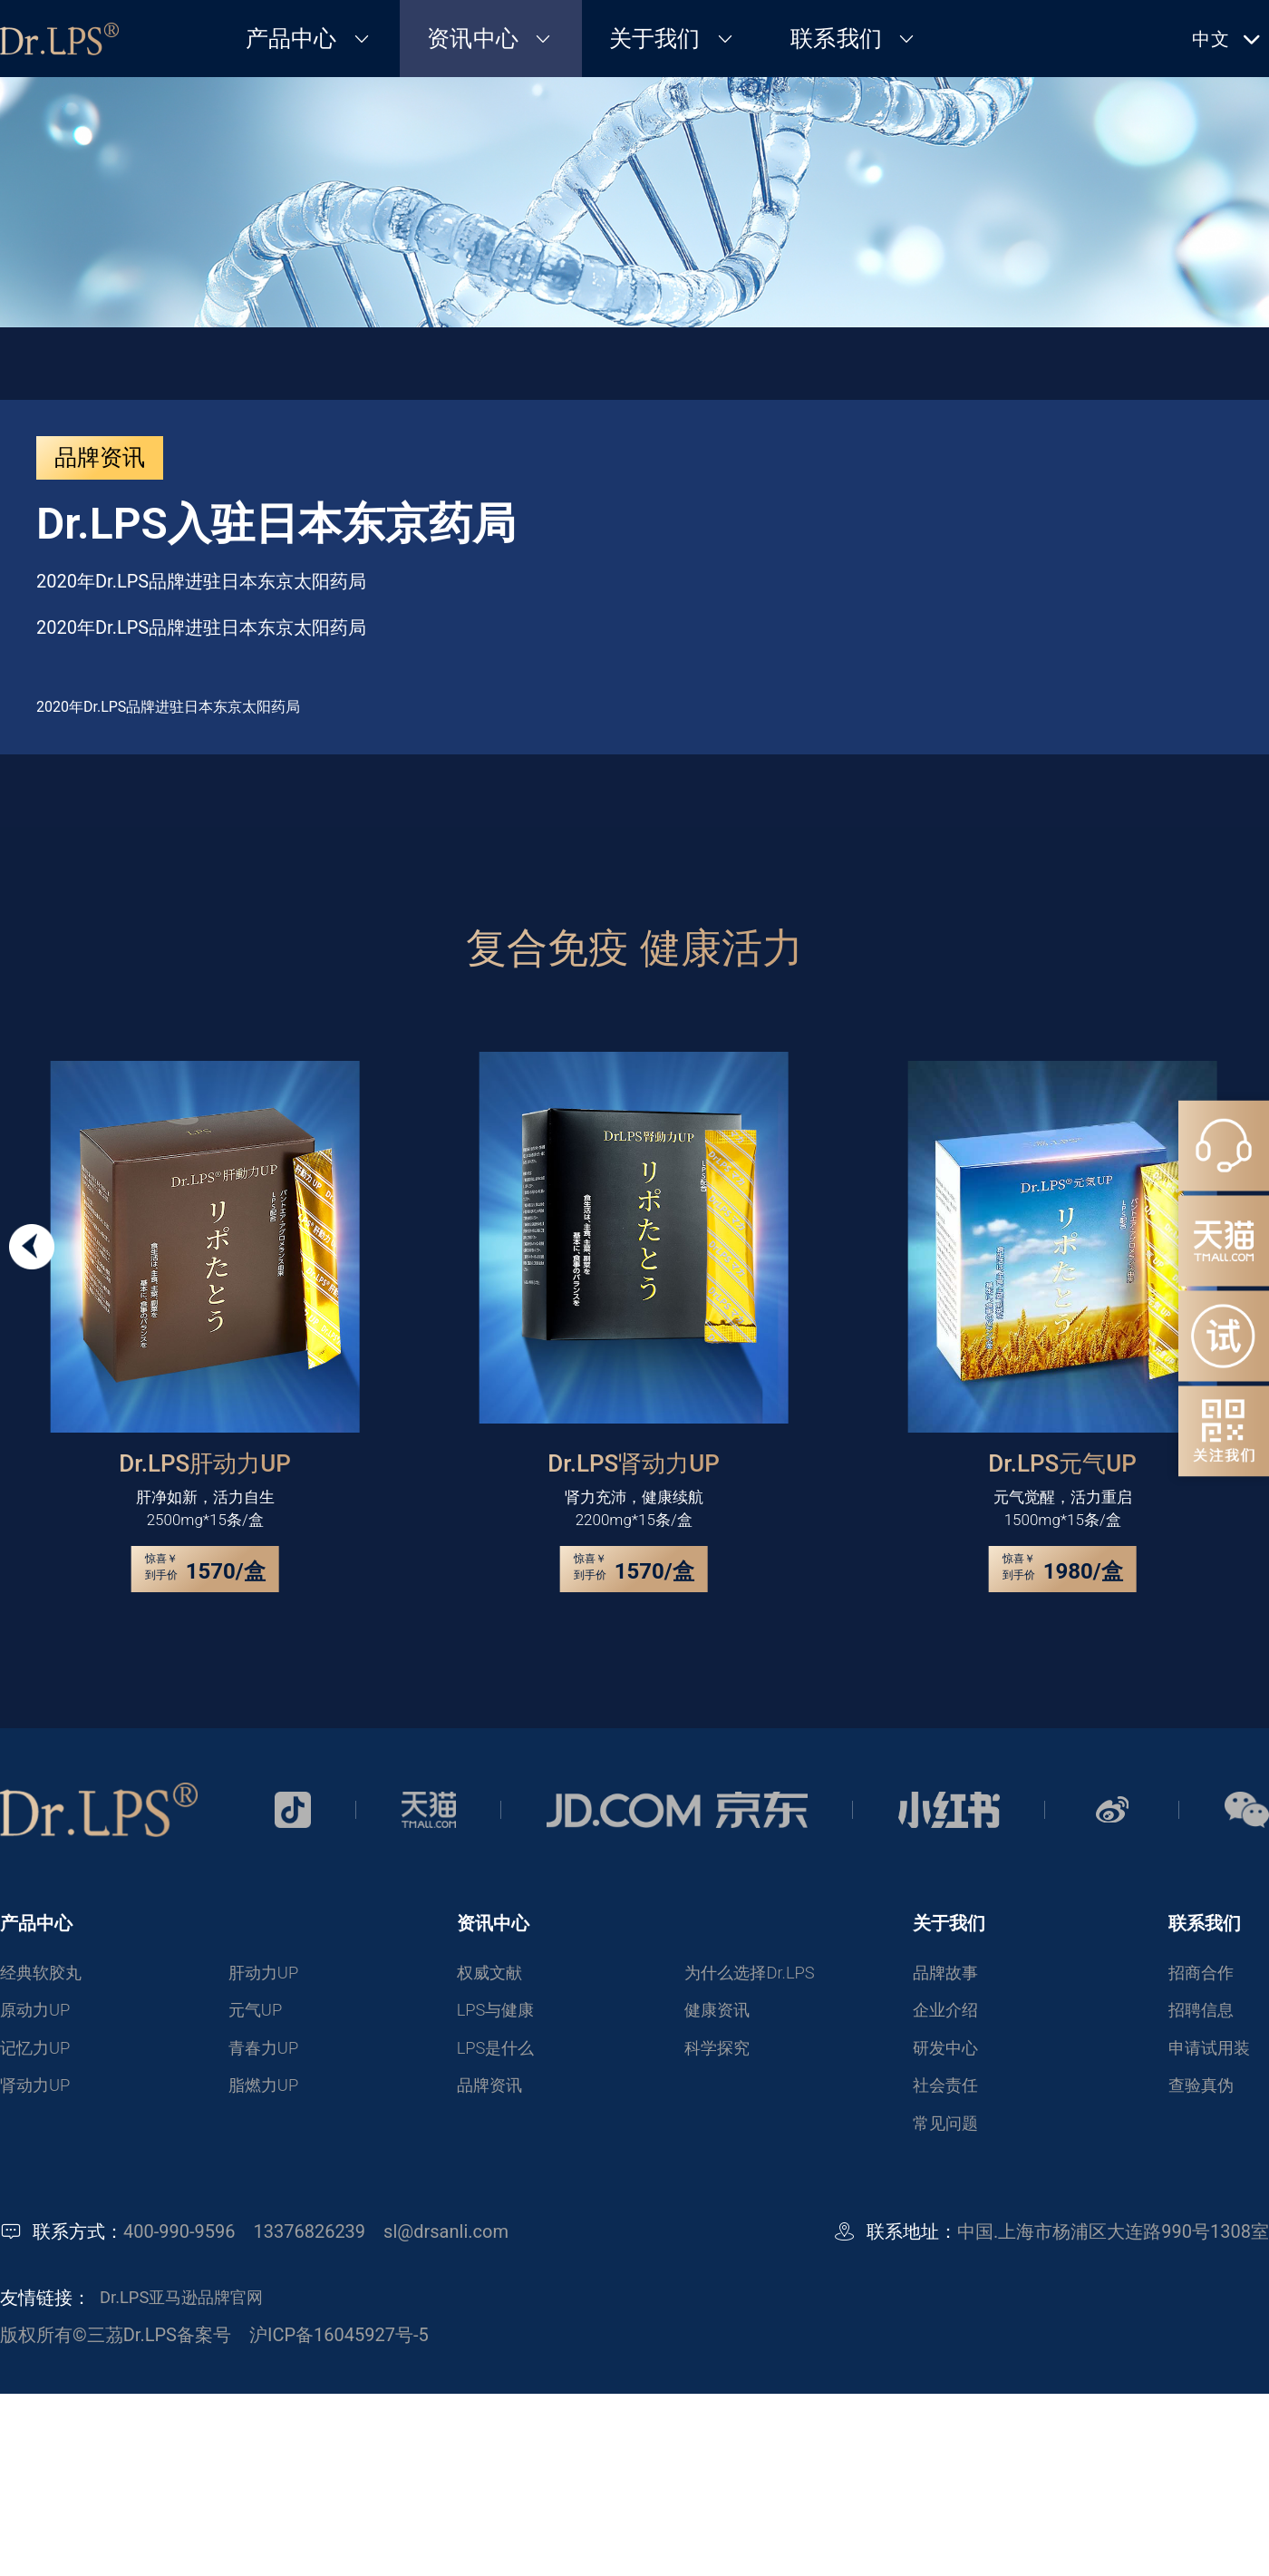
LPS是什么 (500, 2054)
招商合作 (1204, 1974)
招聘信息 (1204, 2014)
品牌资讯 (493, 2094)
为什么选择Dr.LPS (756, 1974)
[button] (31, 1246)
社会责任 (949, 2094)
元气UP (257, 2014)
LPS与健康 (500, 2014)
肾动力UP (38, 2094)
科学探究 (720, 2054)
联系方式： (78, 2243)
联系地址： (912, 2243)
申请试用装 (1213, 2054)
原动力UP (38, 2014)
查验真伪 (1204, 2094)
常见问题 (949, 2133)
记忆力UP (38, 2054)
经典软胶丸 (45, 1974)
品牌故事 (949, 1974)
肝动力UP (266, 1974)
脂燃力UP (266, 2094)
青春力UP (266, 2054)
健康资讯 (720, 2014)
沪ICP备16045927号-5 (339, 2346)
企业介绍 (949, 2014)
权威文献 (493, 1974)
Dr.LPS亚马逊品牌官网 (190, 2309)
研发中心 (949, 2054)
